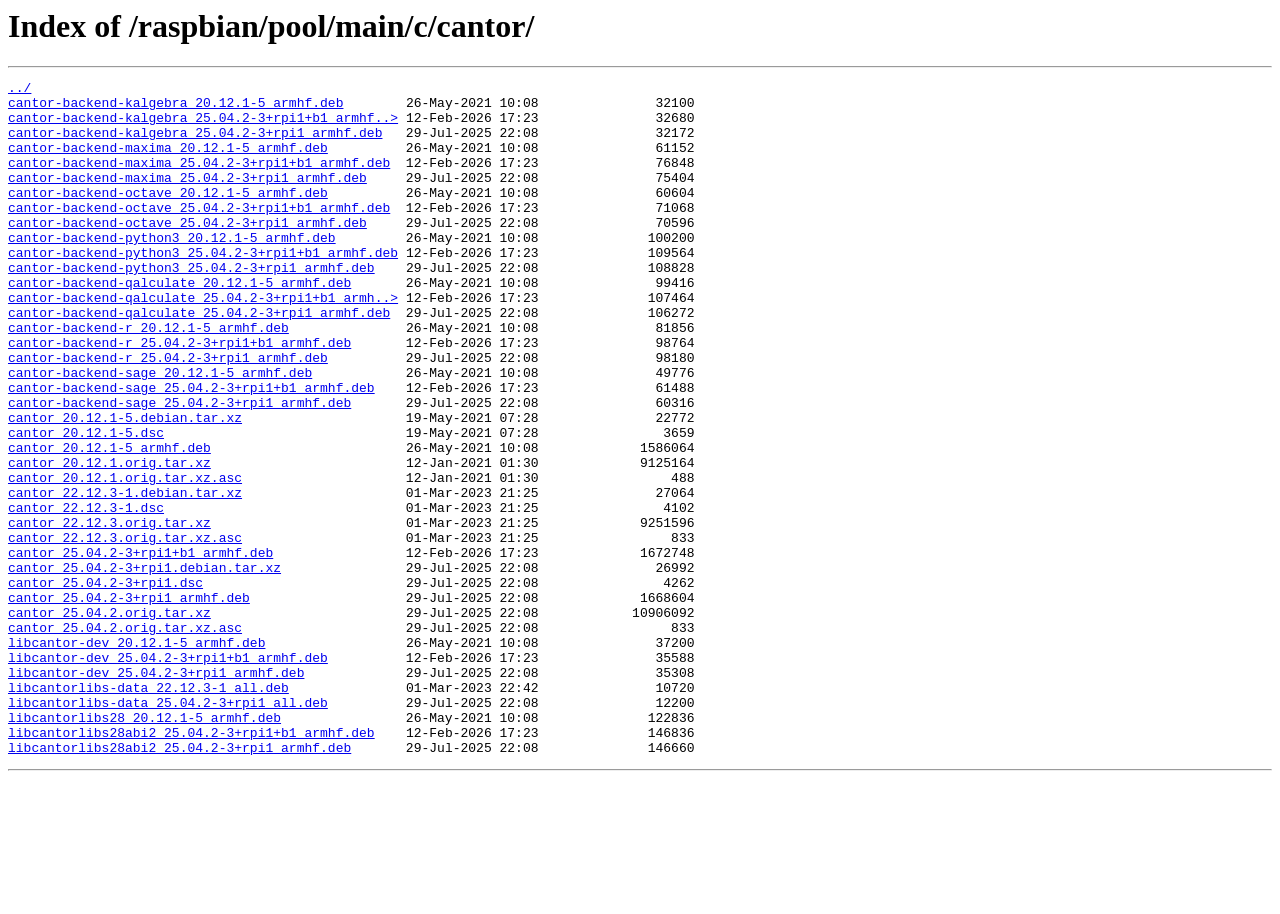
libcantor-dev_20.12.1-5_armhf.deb (136, 756)
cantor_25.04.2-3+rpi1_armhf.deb (129, 702)
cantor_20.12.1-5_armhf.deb (109, 522)
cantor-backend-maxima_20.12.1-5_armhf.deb (168, 162)
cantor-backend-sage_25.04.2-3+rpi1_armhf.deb (179, 468)
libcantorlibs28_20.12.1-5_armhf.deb (144, 846)
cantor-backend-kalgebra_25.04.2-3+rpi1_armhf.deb (195, 144)
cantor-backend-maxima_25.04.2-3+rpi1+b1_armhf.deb (199, 180)
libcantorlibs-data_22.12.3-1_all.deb (148, 810)
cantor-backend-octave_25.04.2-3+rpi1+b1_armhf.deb (199, 234)
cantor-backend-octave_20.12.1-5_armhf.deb (168, 216)
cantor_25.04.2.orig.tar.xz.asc (125, 738)
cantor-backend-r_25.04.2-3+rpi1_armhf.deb (168, 414)
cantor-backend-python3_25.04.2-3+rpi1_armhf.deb (191, 306)
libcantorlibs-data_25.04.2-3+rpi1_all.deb (168, 828)
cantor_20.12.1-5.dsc (86, 504)
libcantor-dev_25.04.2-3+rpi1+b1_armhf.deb (168, 774)
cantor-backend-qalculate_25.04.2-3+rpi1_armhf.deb (199, 360)
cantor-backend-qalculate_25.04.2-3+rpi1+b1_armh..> (203, 342)
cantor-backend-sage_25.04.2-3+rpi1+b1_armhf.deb (191, 450)
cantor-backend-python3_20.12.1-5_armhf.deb (172, 270)
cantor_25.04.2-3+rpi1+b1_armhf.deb (140, 648)
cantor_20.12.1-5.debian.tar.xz (125, 486)
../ (19, 90)
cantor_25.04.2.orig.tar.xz (109, 720)
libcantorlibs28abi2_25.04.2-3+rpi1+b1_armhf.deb (191, 864)
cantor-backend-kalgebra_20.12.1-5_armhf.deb (175, 108)
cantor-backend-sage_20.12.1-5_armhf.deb (160, 432)
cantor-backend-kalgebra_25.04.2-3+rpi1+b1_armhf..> (203, 126)
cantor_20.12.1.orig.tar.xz (109, 540)
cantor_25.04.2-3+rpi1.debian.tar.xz (144, 666)
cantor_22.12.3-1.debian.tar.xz (125, 576)
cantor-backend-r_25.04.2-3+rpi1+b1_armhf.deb (179, 396)
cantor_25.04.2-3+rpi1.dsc (105, 684)
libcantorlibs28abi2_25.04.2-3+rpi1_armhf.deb (179, 882)
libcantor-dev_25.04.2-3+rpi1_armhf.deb (156, 792)
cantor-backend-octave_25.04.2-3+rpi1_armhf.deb (187, 252)
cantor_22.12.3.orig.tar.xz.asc (125, 630)
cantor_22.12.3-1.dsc (86, 594)
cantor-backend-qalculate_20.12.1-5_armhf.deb (179, 324)
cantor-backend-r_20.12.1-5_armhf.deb (148, 378)
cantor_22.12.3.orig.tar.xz (109, 612)
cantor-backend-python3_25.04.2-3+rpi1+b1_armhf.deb (203, 288)
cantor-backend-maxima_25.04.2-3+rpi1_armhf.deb (187, 198)
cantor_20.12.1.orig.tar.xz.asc (125, 558)
